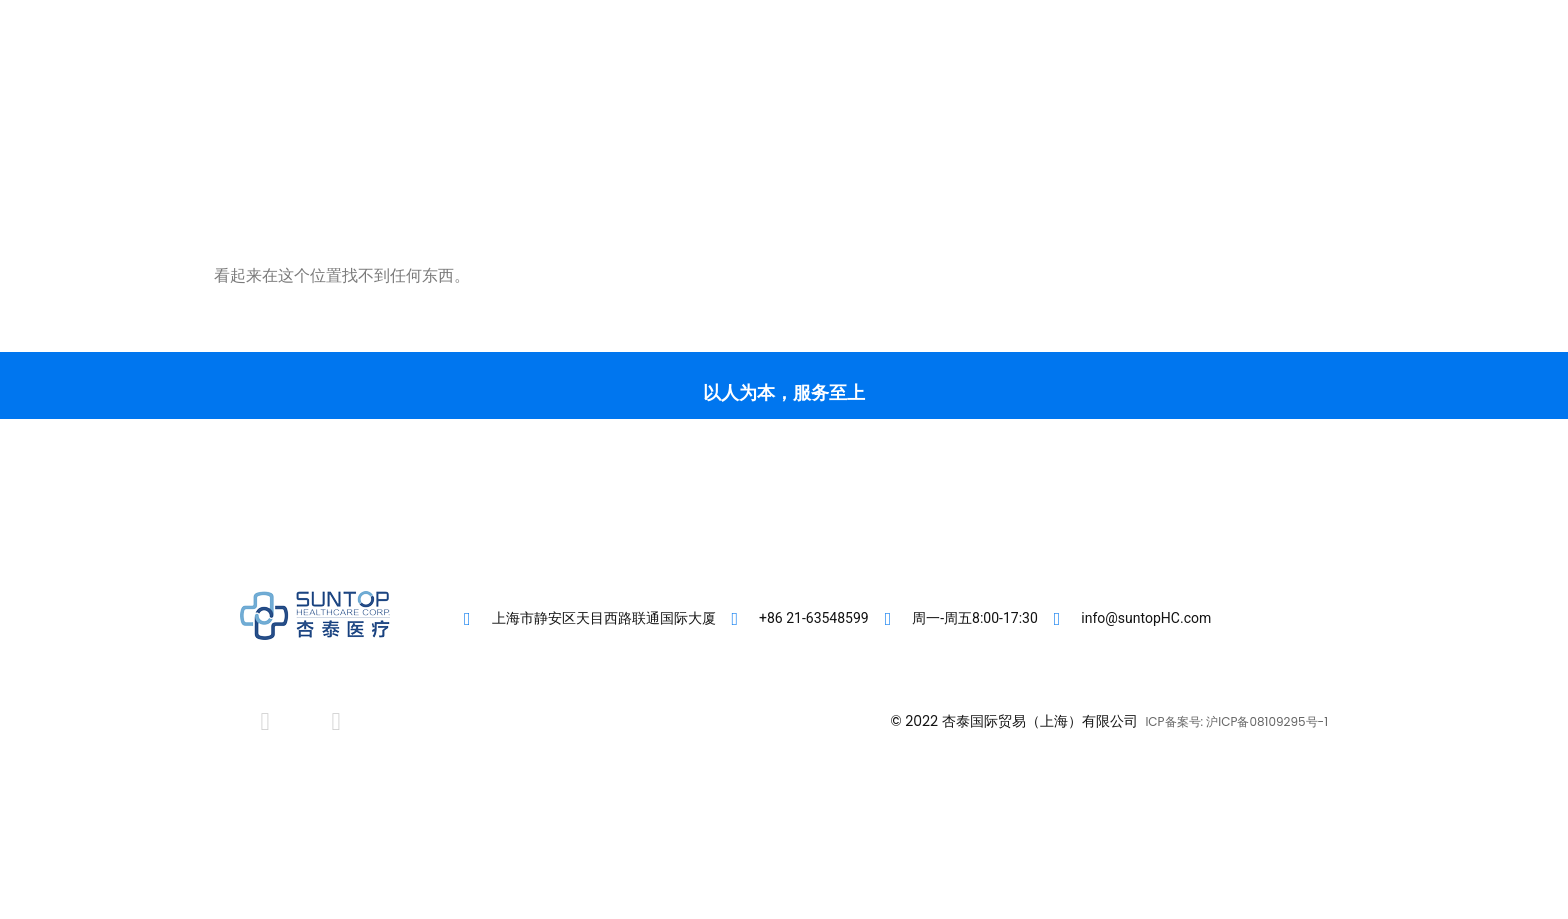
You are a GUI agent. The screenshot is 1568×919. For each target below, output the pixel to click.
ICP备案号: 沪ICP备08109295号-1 (1236, 721)
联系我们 (1056, 90)
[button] (1254, 91)
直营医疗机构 (840, 90)
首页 (640, 90)
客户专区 (724, 90)
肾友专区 (956, 90)
